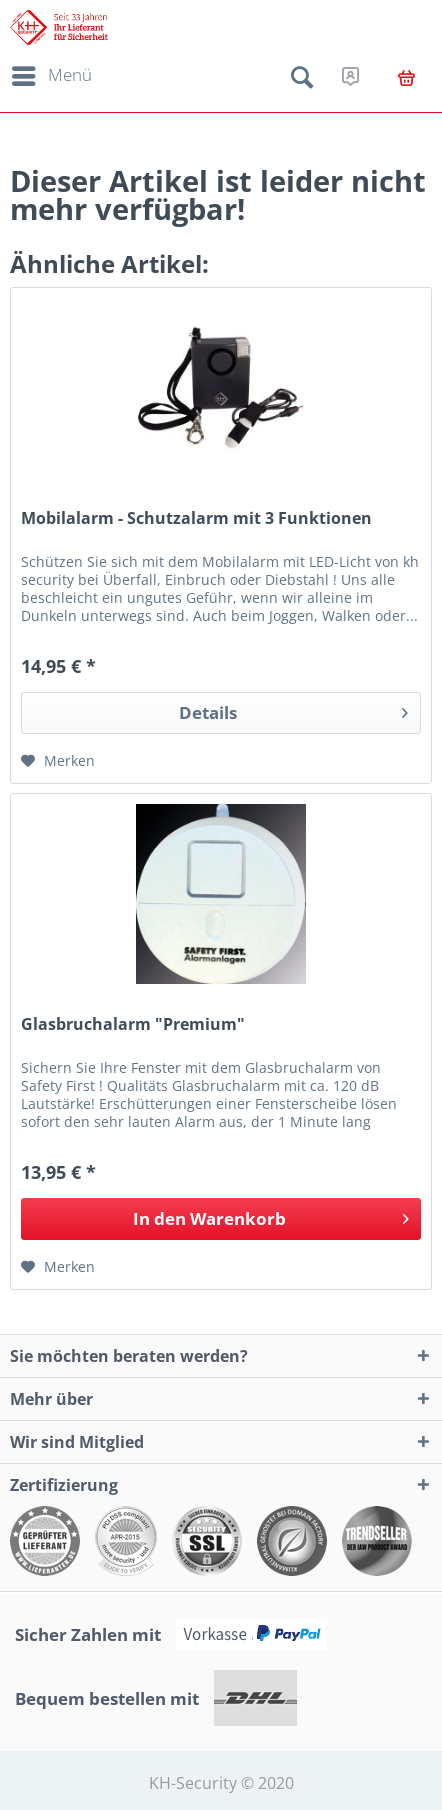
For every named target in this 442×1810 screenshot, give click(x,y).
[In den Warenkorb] (221, 1219)
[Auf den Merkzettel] (58, 761)
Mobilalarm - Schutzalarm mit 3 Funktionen (196, 518)
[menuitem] (48, 76)
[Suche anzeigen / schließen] (302, 81)
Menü (52, 73)
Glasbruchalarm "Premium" (133, 1024)
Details (293, 710)
